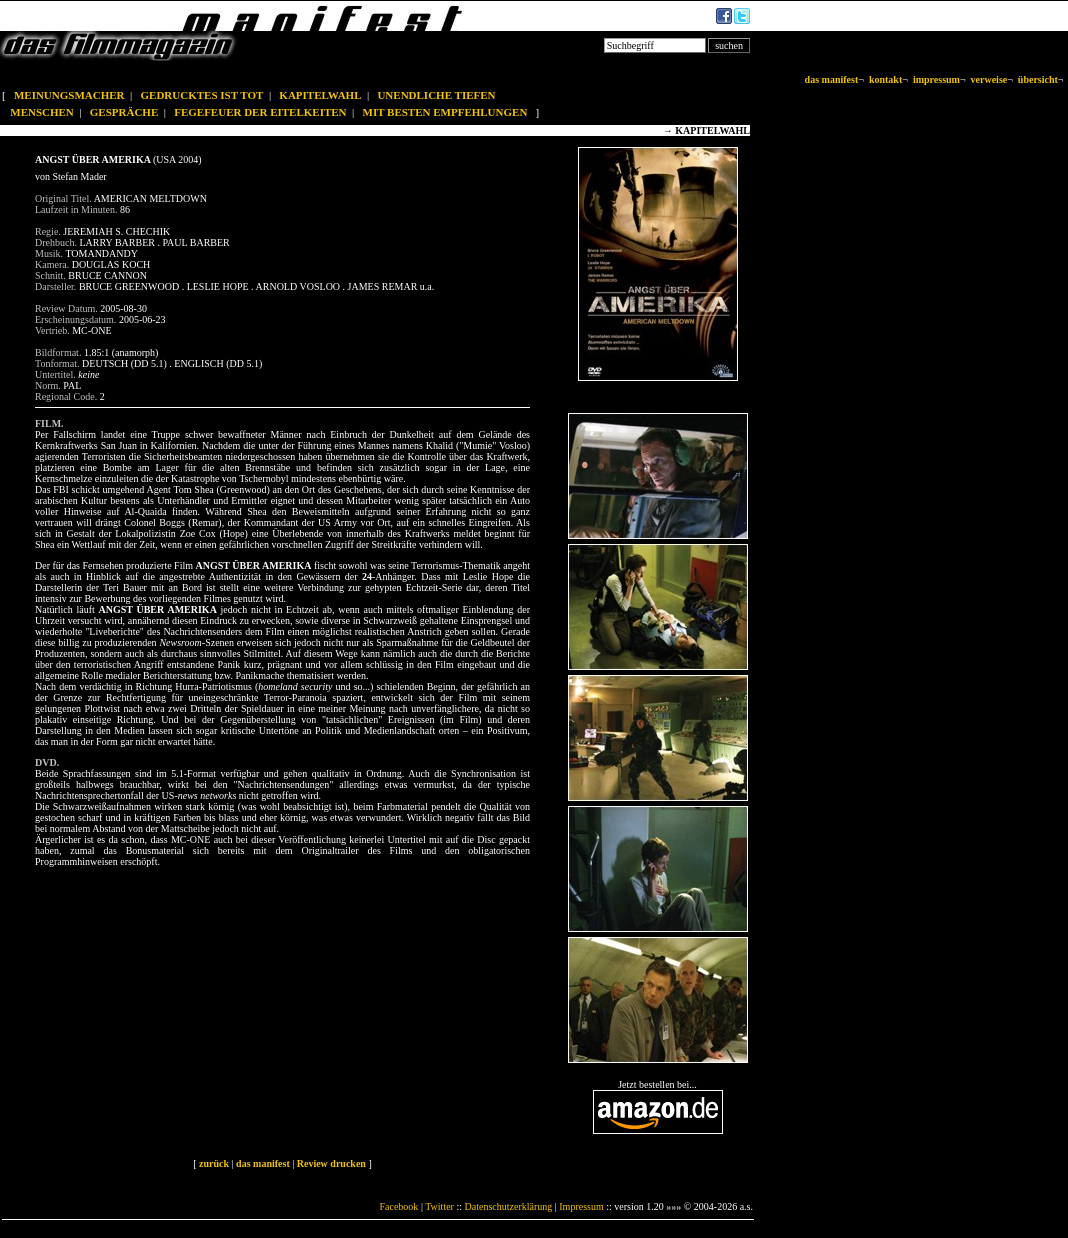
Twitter (439, 1206)
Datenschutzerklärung (509, 1206)
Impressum (581, 1206)
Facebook (398, 1206)
